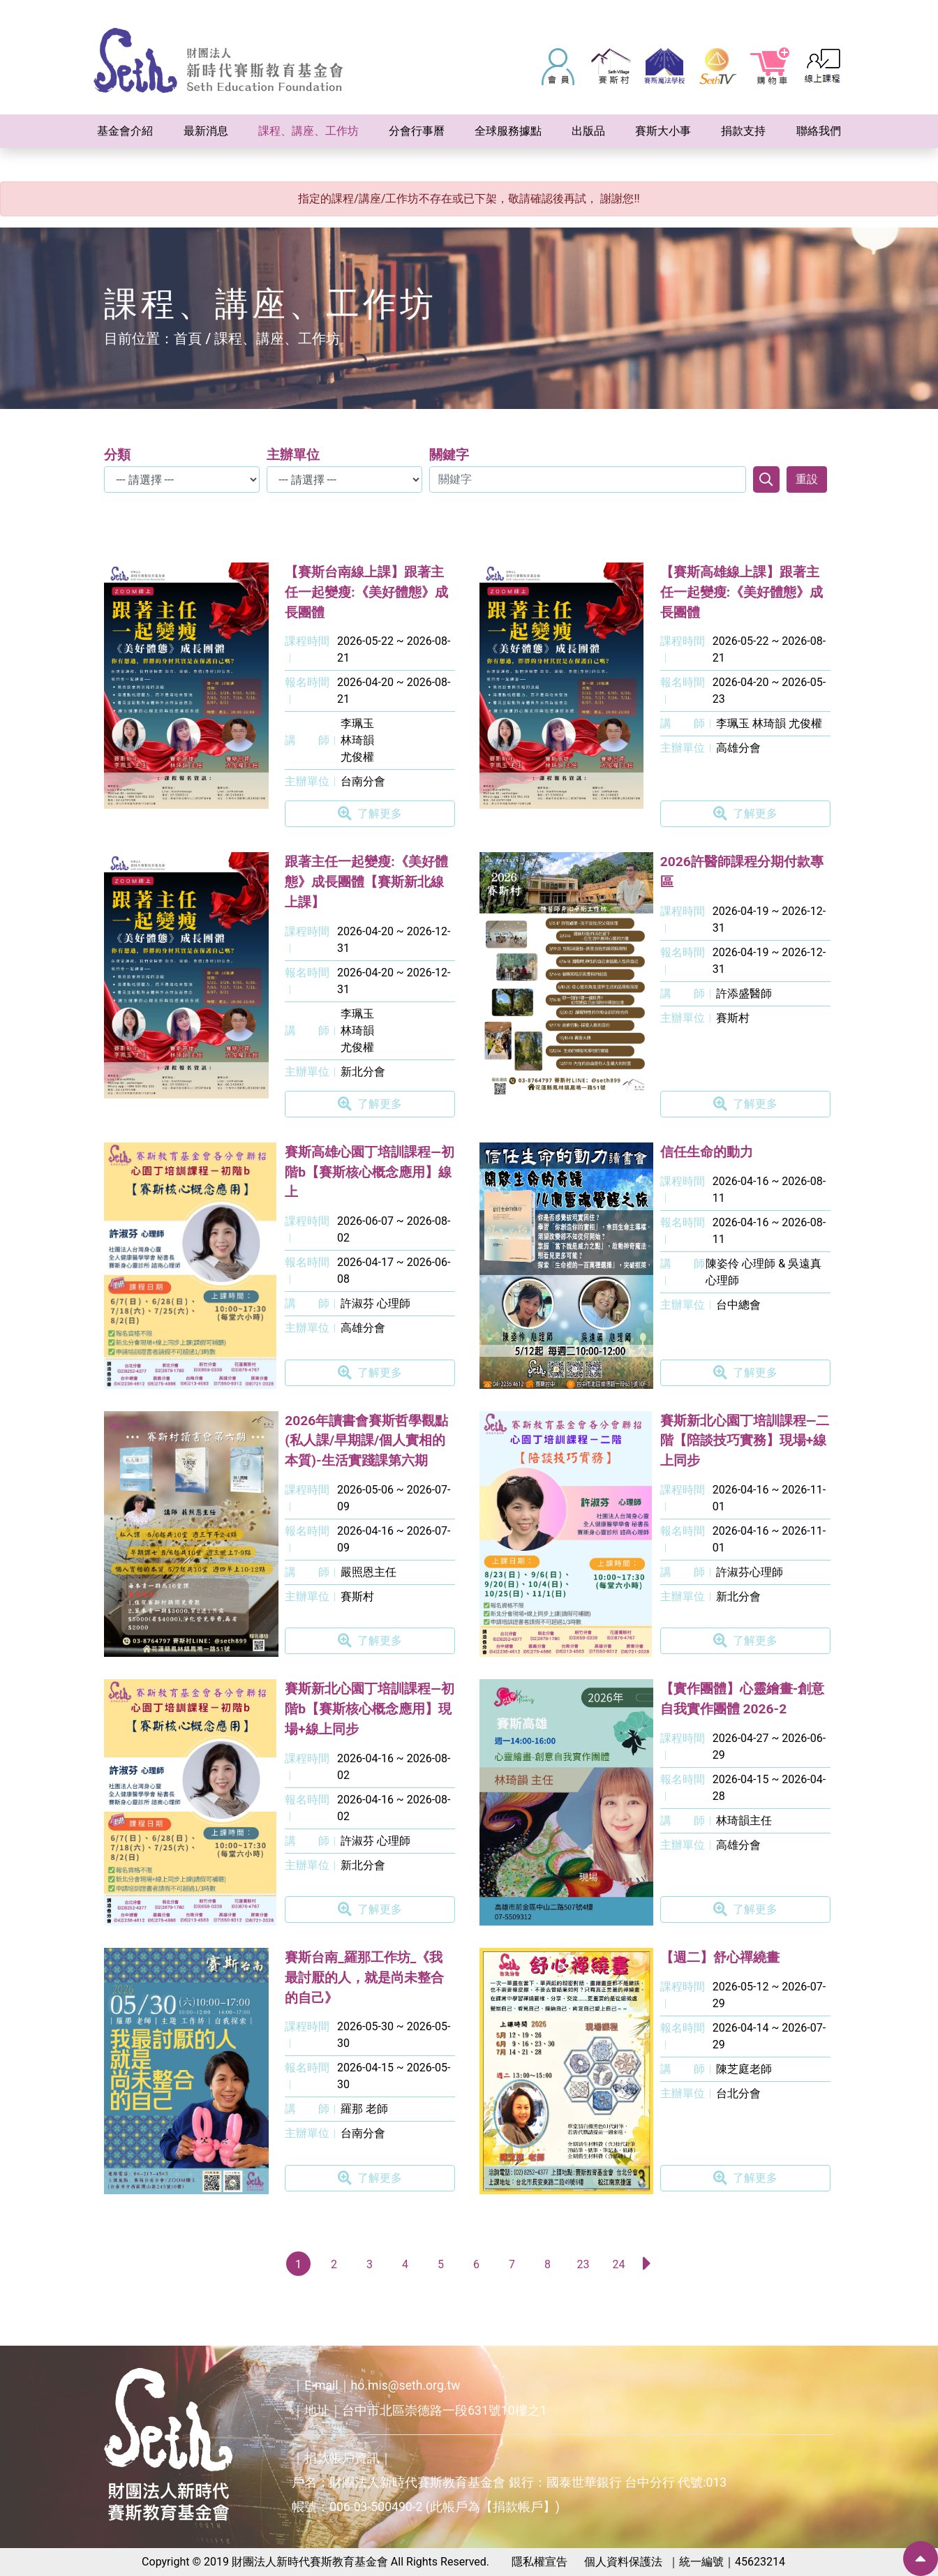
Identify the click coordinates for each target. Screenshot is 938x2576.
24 (619, 2264)
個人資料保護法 (623, 2561)
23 (583, 2264)
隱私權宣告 (539, 2561)
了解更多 (370, 814)
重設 (807, 479)
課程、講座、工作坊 (277, 338)
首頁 (188, 338)
